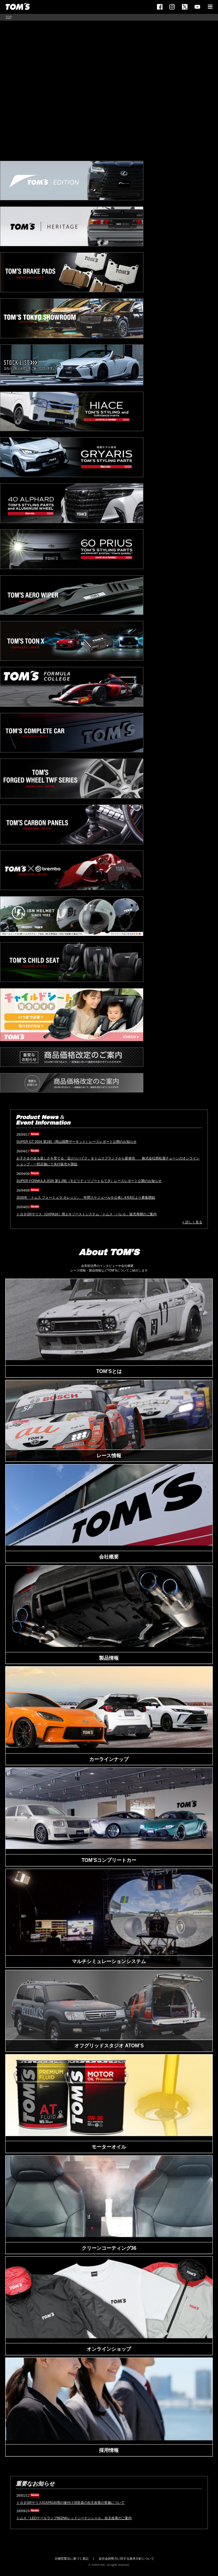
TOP (9, 17)
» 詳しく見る (192, 1222)
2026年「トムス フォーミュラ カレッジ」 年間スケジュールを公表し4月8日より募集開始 (85, 1197)
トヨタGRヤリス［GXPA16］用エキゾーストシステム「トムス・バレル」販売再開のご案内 (86, 1214)
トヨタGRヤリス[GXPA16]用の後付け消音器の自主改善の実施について (70, 2502)
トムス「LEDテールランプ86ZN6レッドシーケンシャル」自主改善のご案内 (73, 2518)
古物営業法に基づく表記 (71, 2558)
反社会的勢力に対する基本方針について (126, 2558)
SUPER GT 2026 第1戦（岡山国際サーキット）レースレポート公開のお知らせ (76, 1141)
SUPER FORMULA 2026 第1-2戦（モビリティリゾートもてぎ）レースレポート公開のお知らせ (89, 1181)
